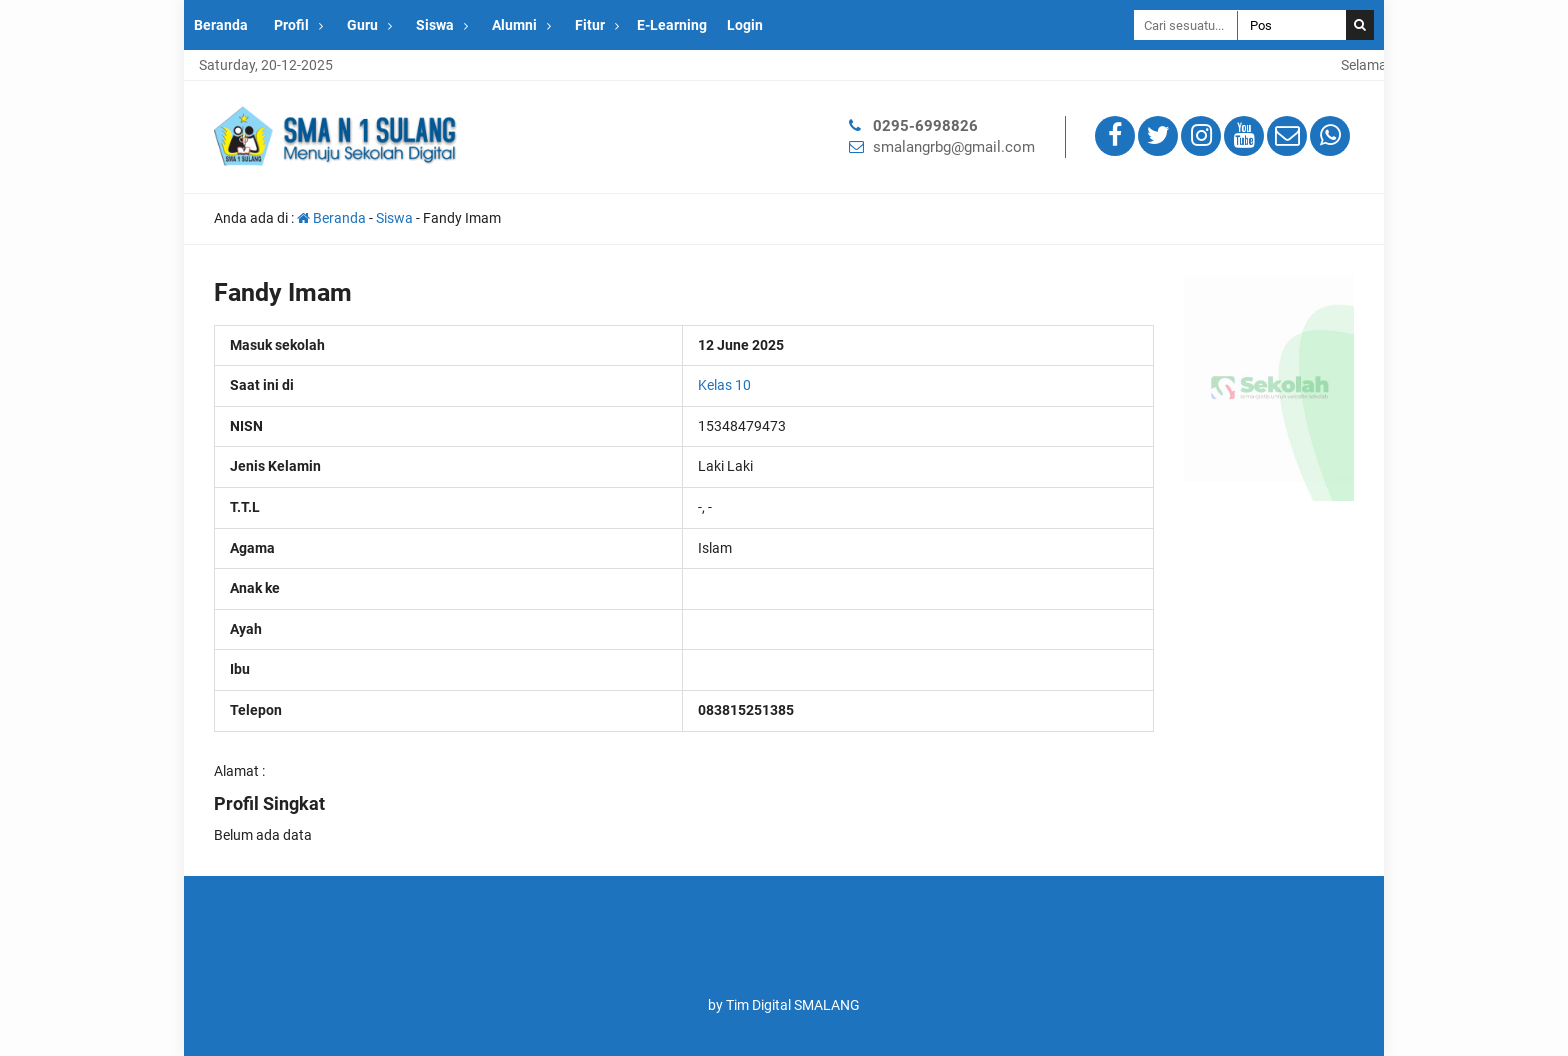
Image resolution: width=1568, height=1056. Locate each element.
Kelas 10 (724, 385)
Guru (362, 25)
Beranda (221, 25)
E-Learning (672, 25)
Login (745, 25)
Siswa (435, 25)
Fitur (590, 25)
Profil (291, 25)
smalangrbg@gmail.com (954, 147)
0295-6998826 (925, 126)
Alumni (514, 25)
